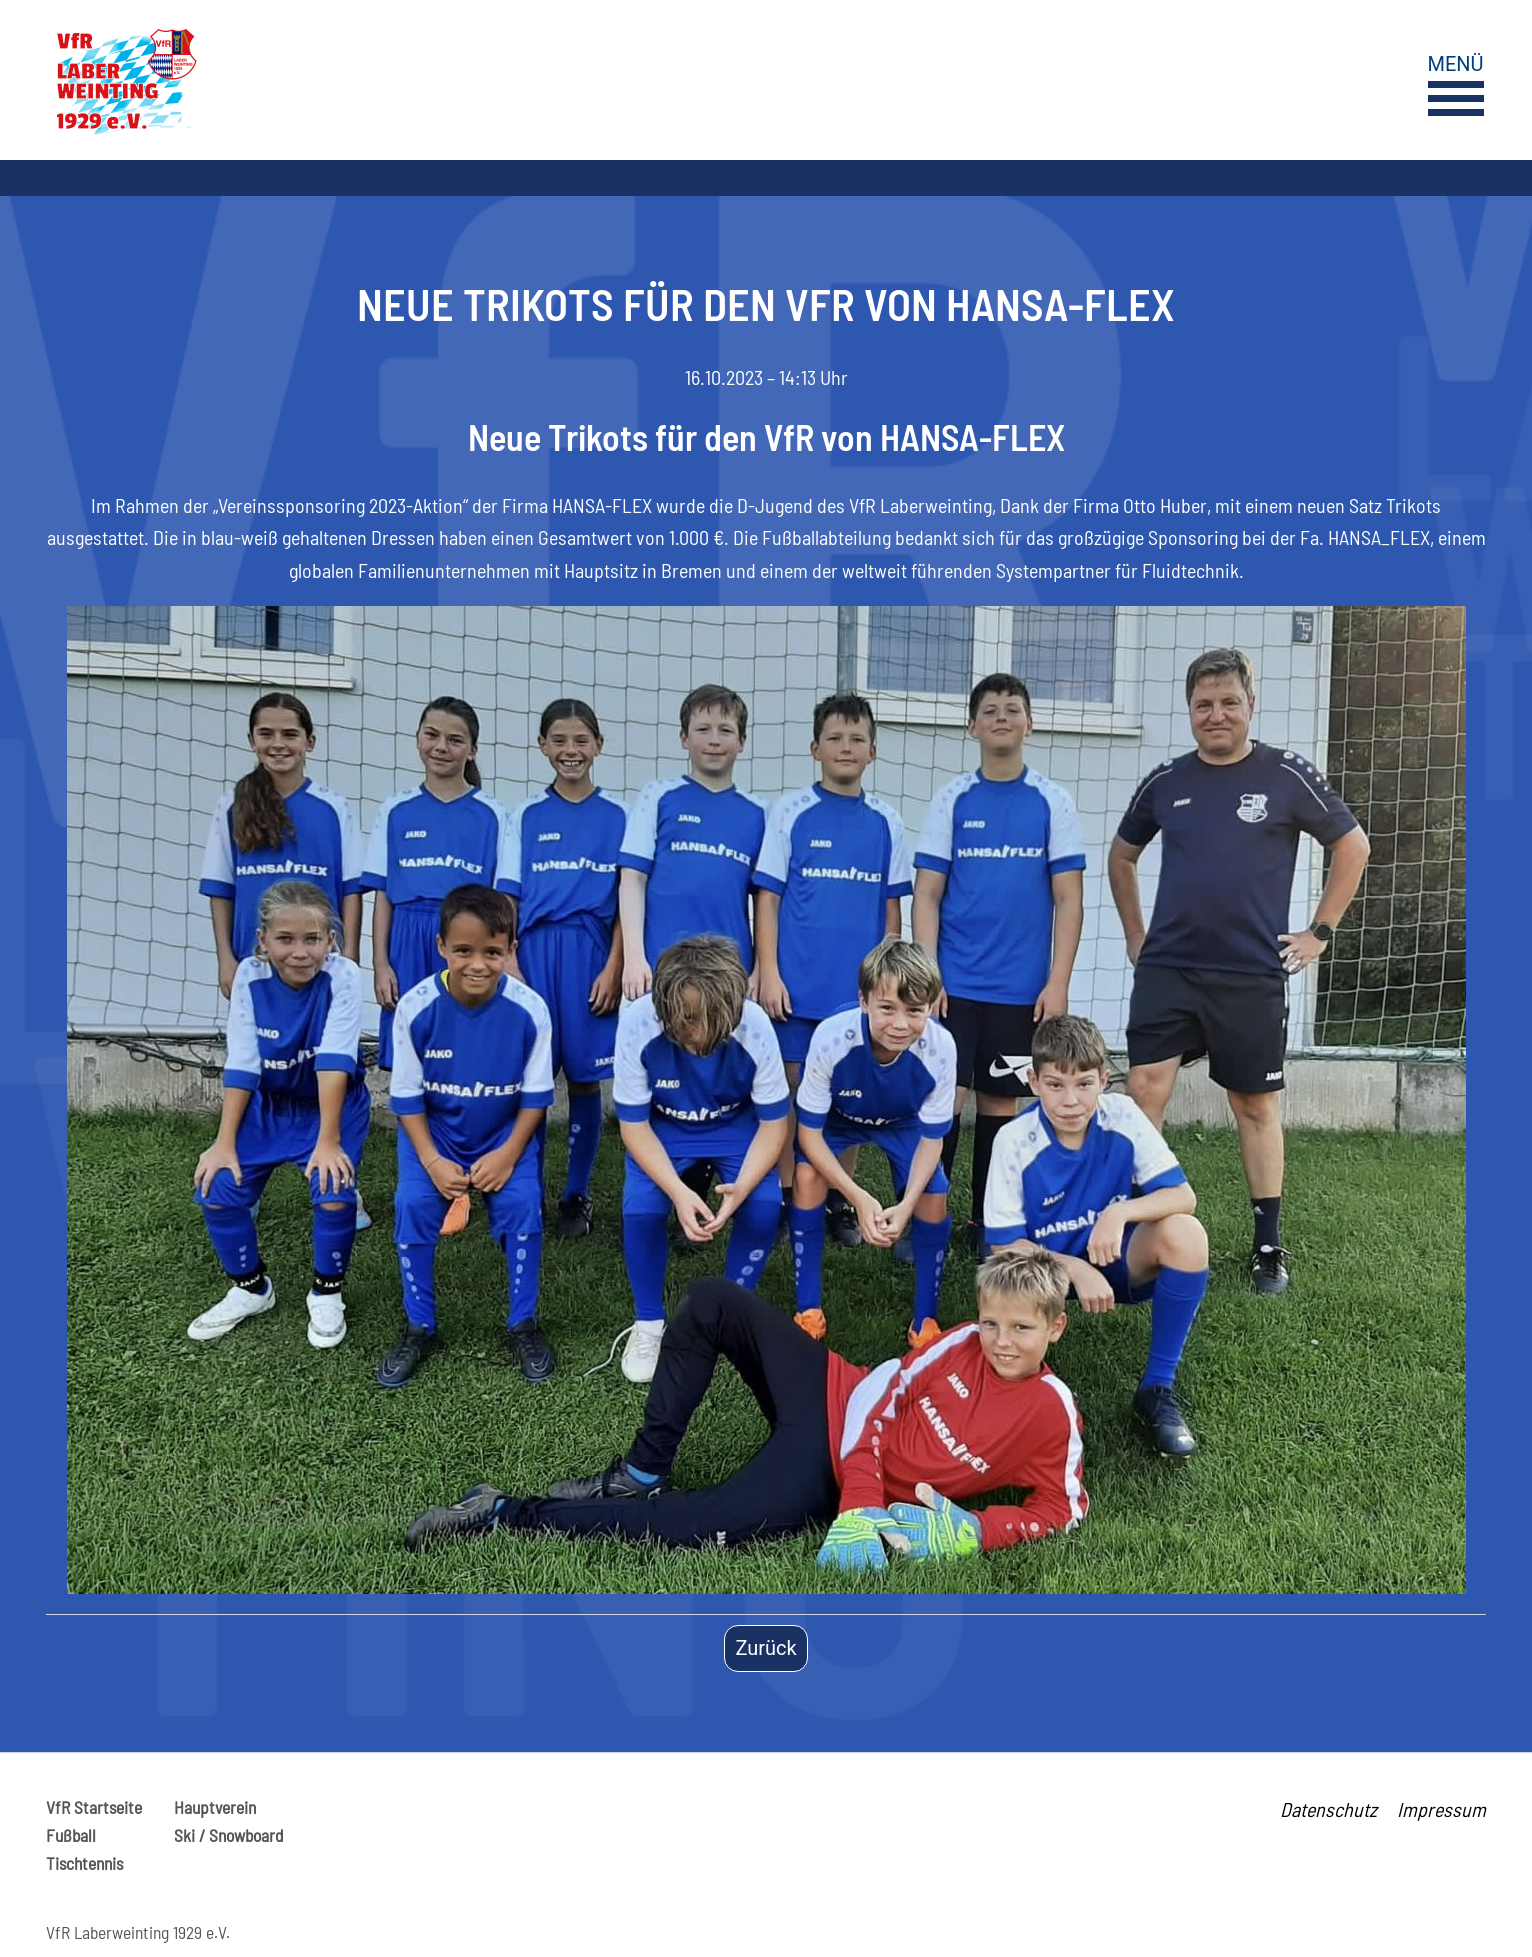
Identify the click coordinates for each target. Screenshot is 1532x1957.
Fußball (71, 1835)
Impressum (1441, 1809)
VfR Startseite (94, 1807)
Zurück (765, 1648)
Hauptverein (215, 1807)
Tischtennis (84, 1863)
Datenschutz (1328, 1809)
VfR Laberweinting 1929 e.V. (138, 1932)
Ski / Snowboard (228, 1835)
